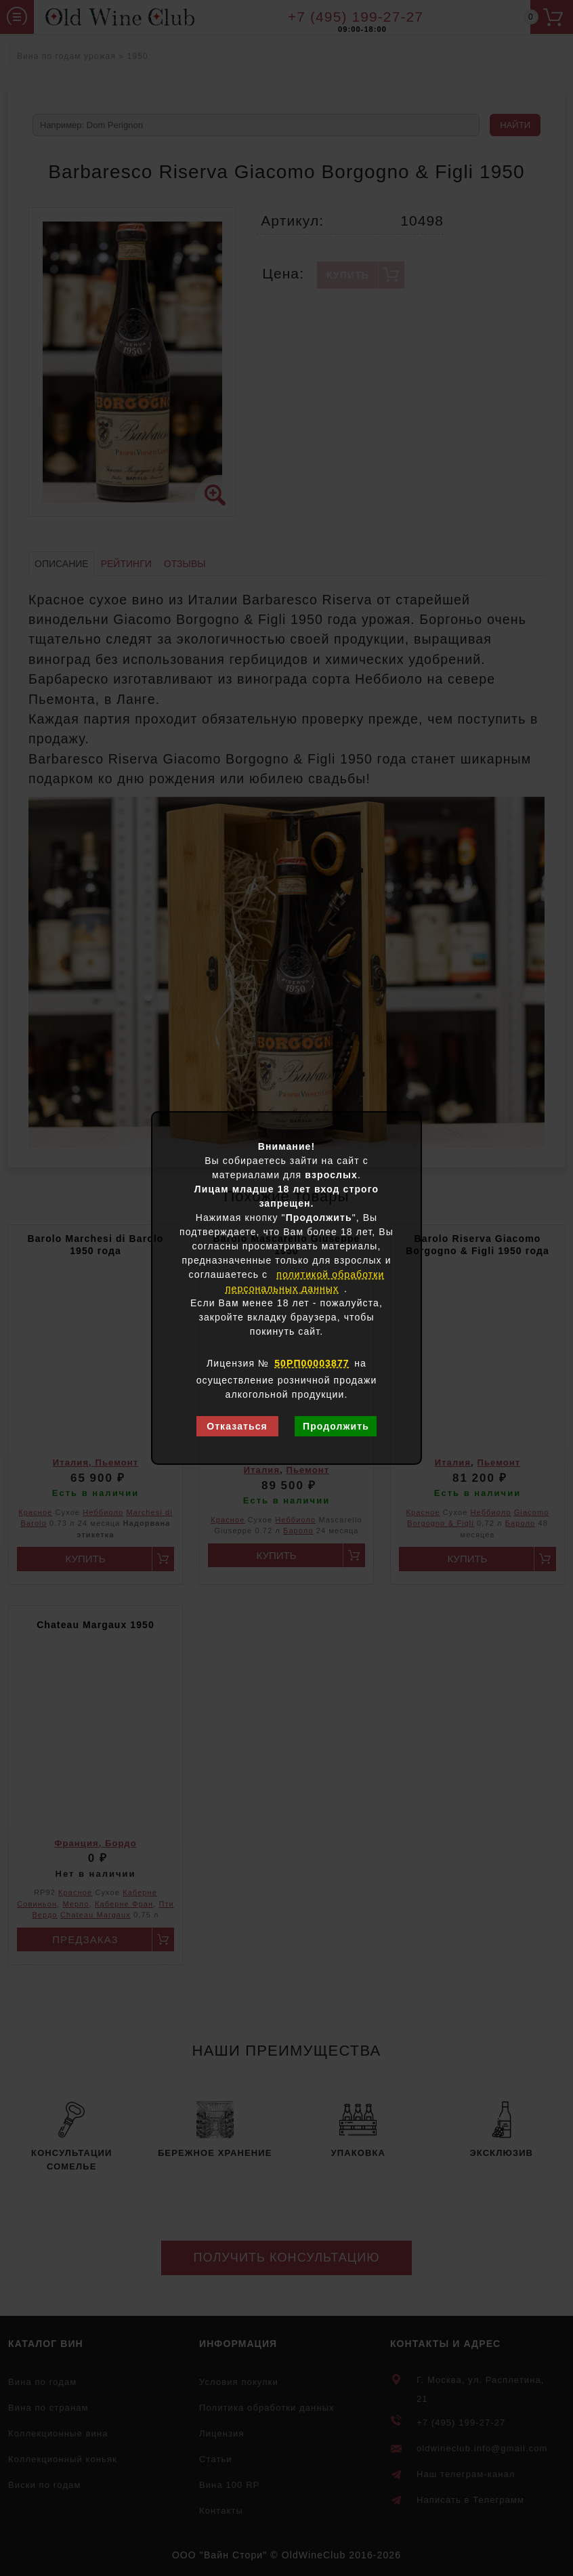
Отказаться (237, 1426)
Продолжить (336, 1426)
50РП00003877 (311, 1363)
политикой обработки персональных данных (305, 1281)
